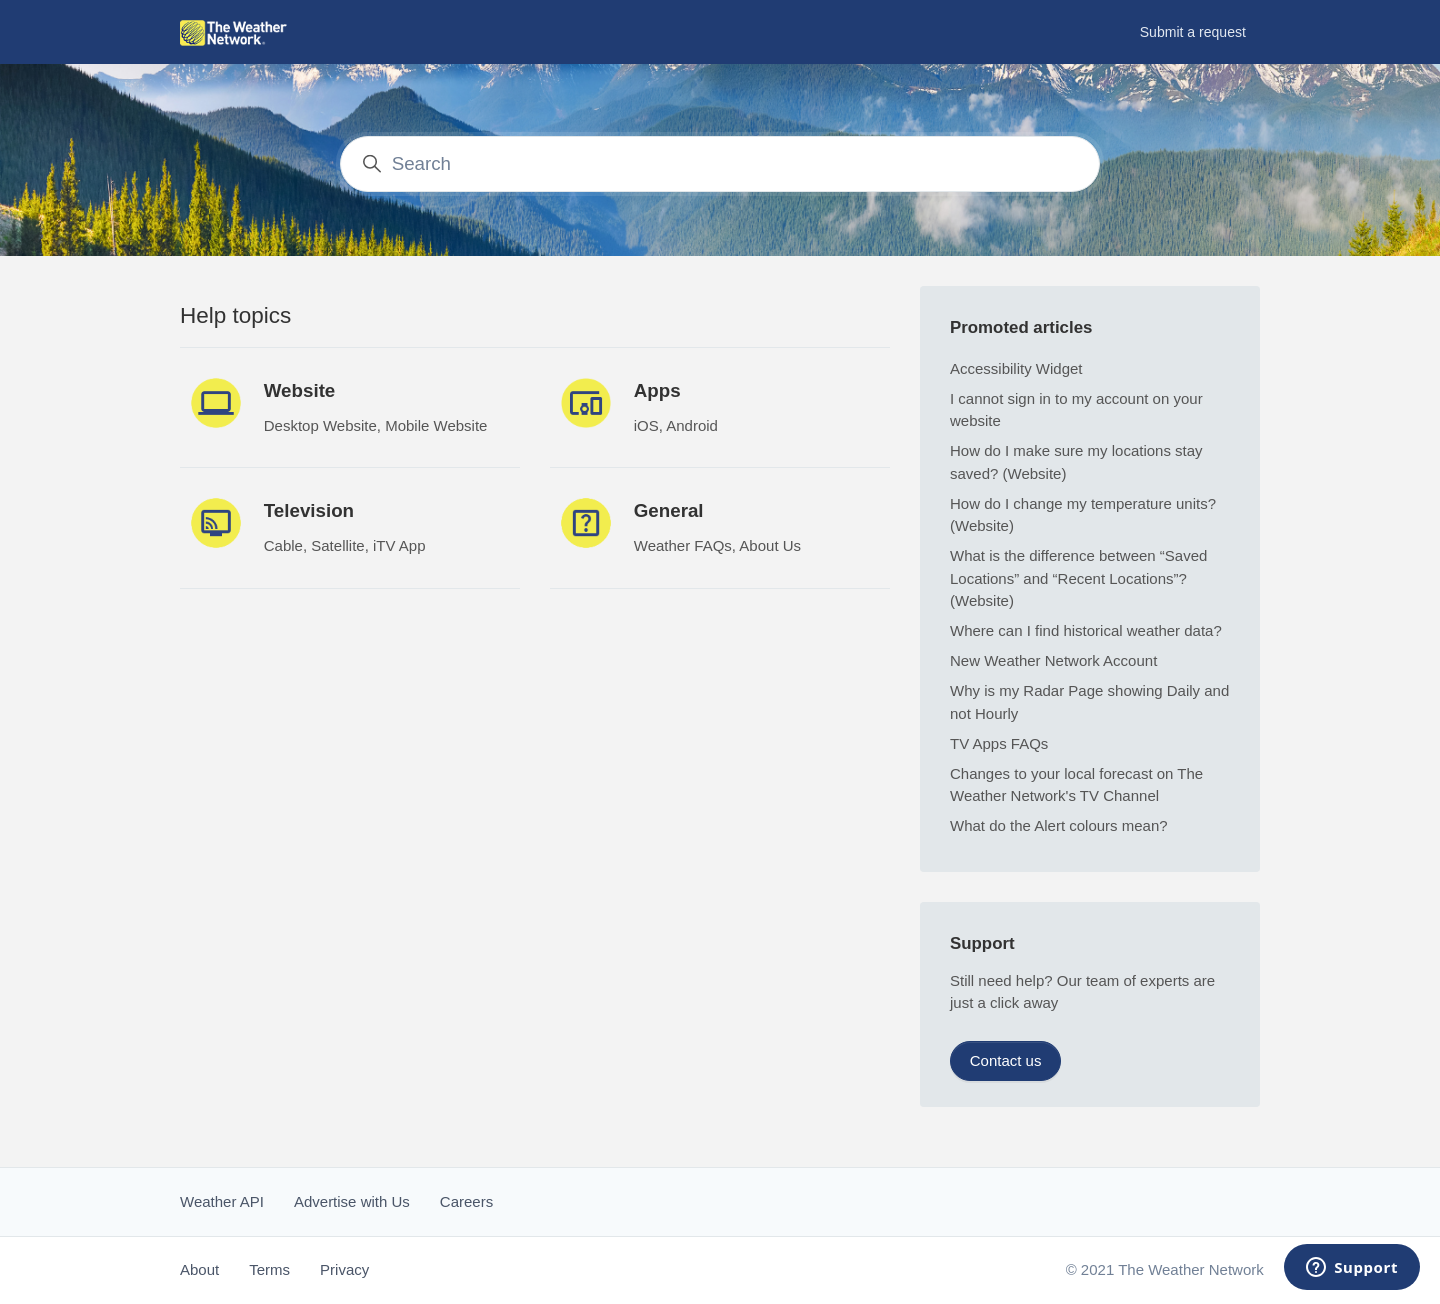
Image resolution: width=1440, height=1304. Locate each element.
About (199, 1269)
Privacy (344, 1269)
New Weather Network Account (1053, 660)
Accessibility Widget (1016, 368)
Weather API (222, 1201)
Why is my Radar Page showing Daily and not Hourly (1089, 702)
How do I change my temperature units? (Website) (1083, 515)
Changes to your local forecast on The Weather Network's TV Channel (1076, 785)
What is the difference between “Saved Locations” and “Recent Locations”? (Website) (1078, 578)
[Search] (720, 163)
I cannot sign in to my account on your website (1076, 410)
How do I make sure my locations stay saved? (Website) (1076, 462)
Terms (269, 1269)
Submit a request (1193, 32)
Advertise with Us (352, 1201)
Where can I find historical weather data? (1086, 630)
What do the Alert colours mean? (1059, 825)
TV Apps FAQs (999, 743)
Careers (466, 1201)
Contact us (1006, 1060)
